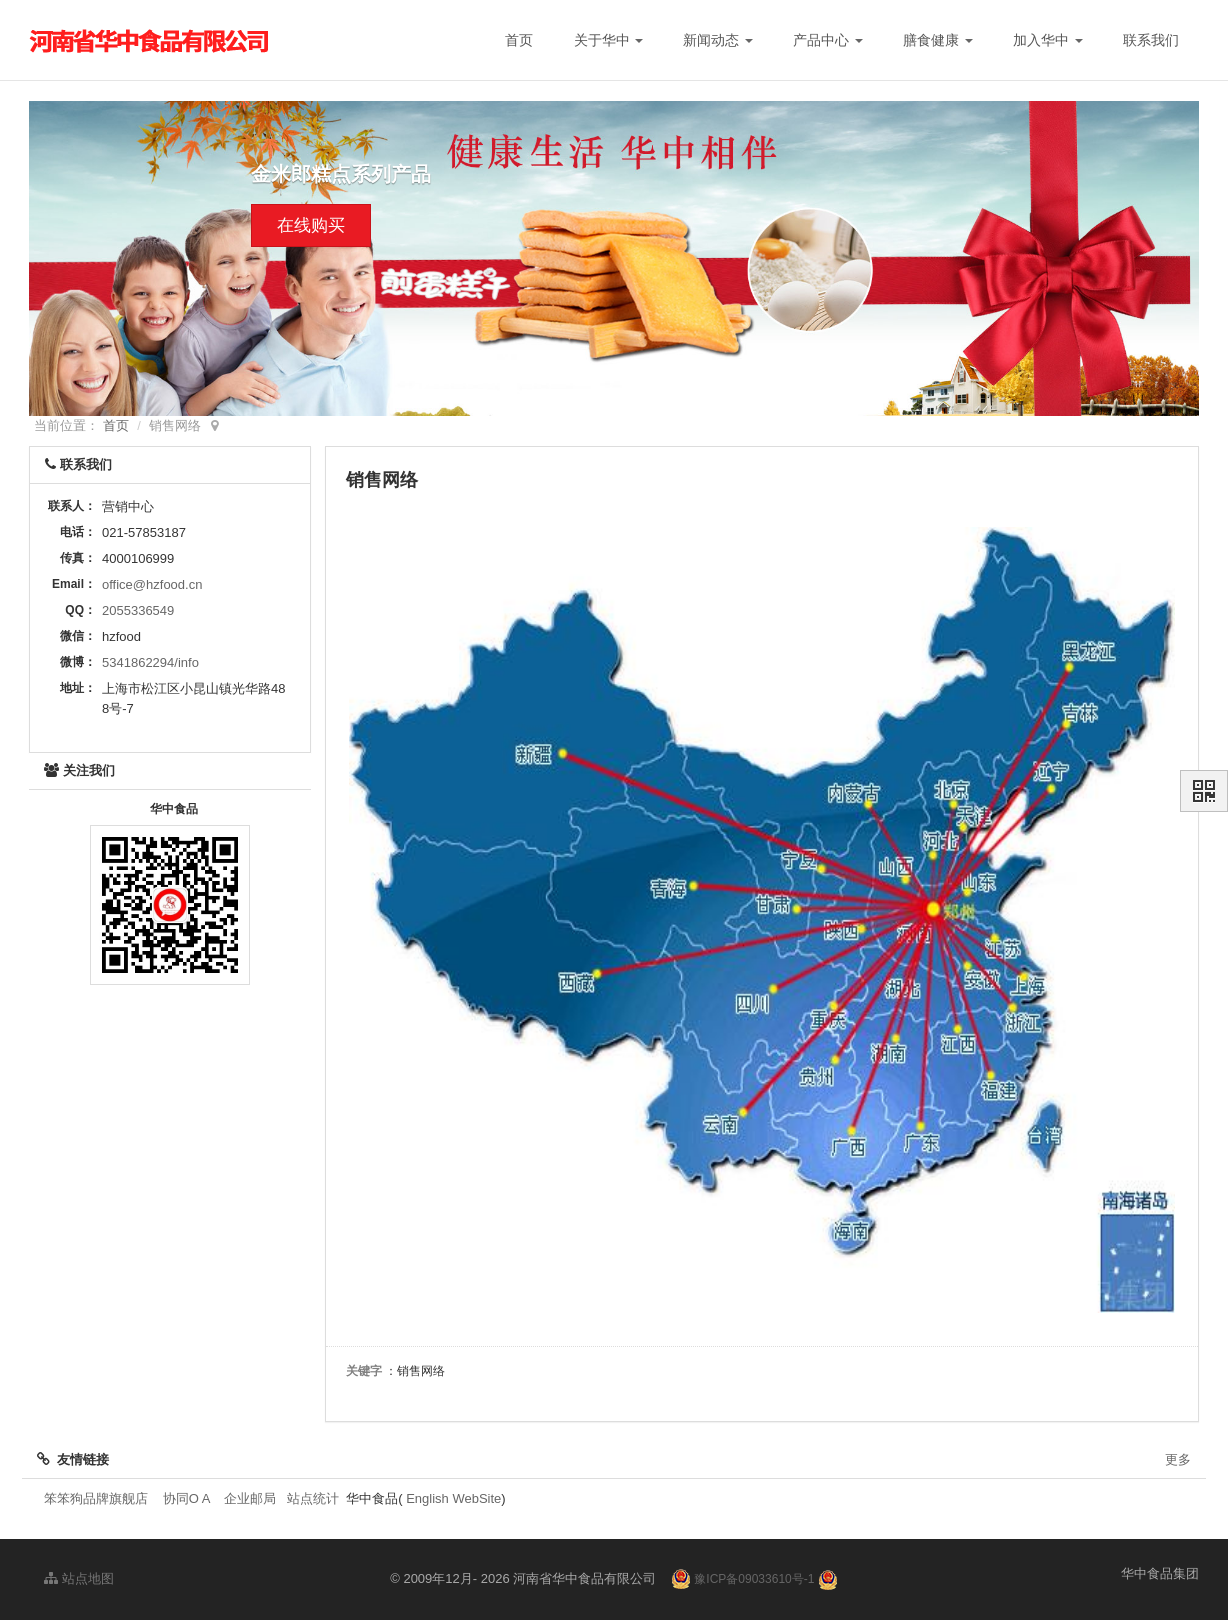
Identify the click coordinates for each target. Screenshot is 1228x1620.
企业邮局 (250, 1498)
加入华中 (1048, 40)
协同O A (186, 1498)
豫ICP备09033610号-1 (754, 1579)
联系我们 (1151, 40)
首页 (519, 40)
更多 (1178, 1459)
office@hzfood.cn (152, 584)
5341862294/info (150, 662)
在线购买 (311, 226)
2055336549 (138, 610)
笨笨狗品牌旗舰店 (96, 1498)
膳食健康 (938, 40)
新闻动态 (718, 40)
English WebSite (453, 1498)
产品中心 (828, 40)
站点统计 (313, 1498)
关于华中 (609, 40)
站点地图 (79, 1578)
